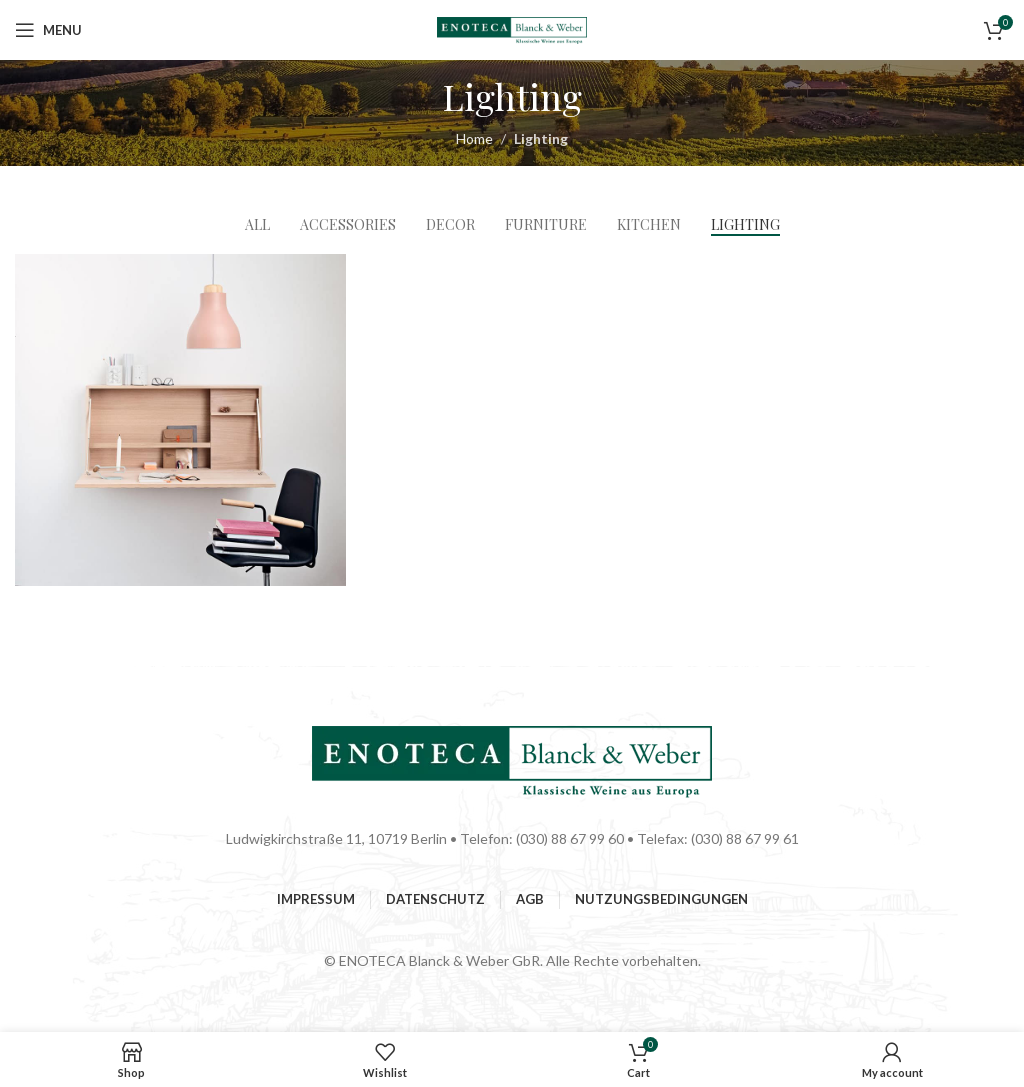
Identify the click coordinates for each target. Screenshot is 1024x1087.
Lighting (541, 138)
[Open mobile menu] (48, 30)
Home (474, 138)
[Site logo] (512, 28)
